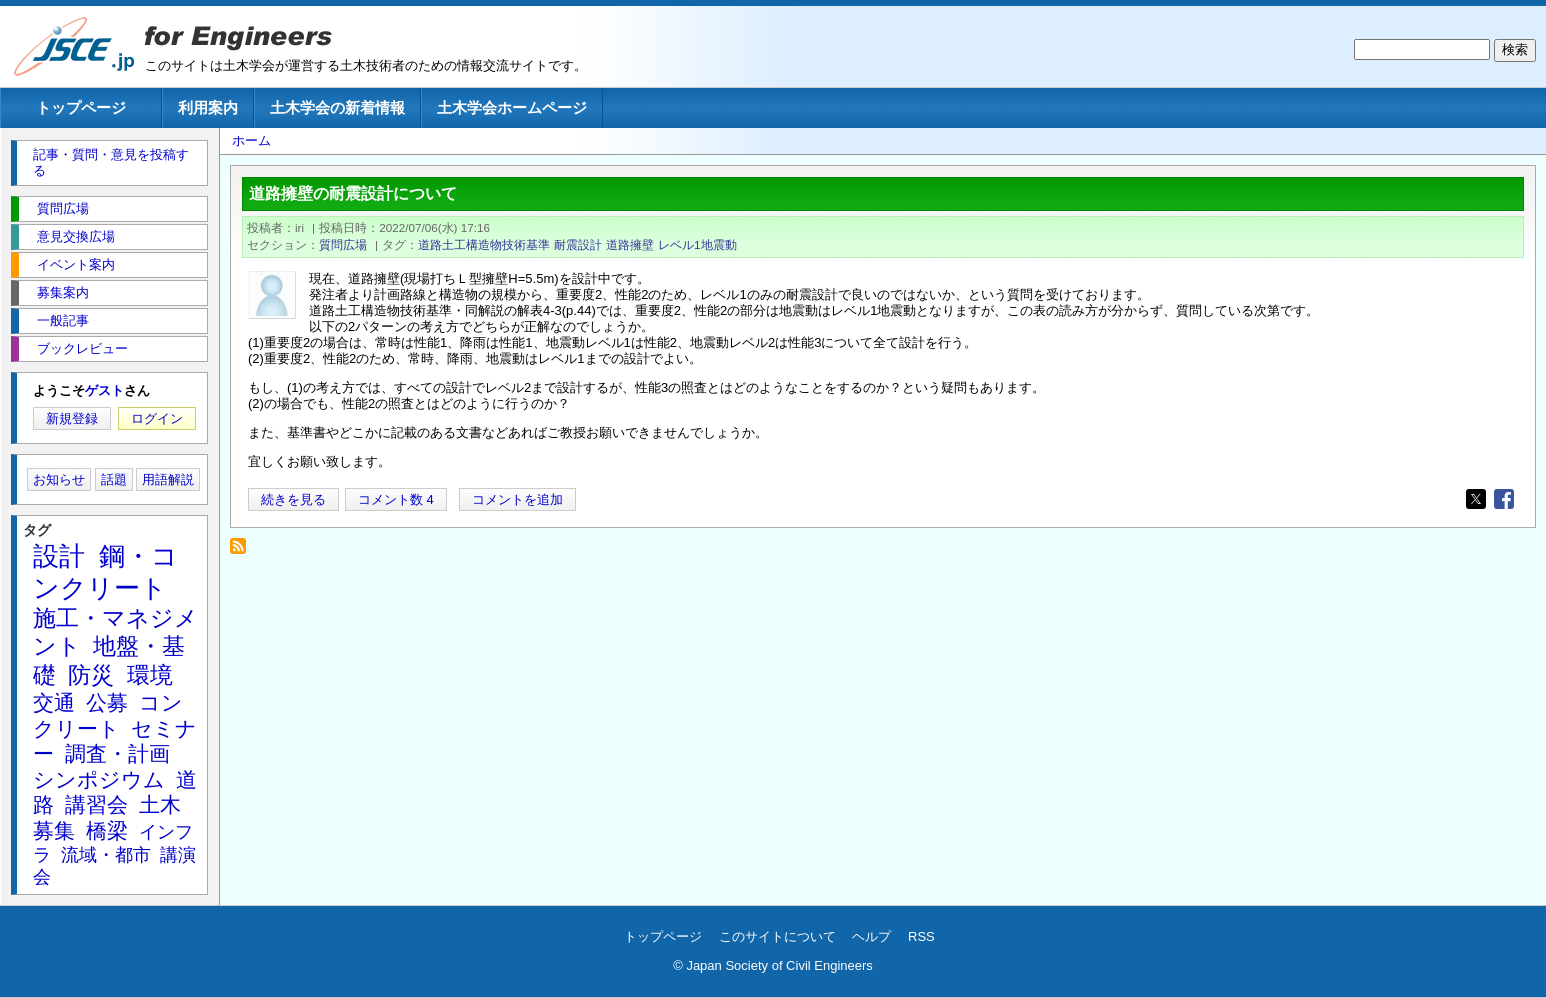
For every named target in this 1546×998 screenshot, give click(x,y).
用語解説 (168, 479)
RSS (921, 936)
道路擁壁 (630, 244)
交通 (54, 702)
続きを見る (293, 499)
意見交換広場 (76, 236)
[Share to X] (1476, 499)
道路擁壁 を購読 (243, 551)
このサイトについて (777, 936)
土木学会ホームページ (512, 107)
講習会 (96, 804)
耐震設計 (578, 244)
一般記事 (63, 320)
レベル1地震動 (697, 244)
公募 (107, 702)
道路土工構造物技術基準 (484, 244)
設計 (59, 556)
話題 (114, 479)
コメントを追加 (517, 499)
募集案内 (63, 292)
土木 (160, 804)
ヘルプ (871, 936)
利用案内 (208, 107)
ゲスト (104, 390)
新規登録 (72, 418)
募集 (54, 830)
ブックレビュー (82, 348)
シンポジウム (99, 779)
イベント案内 (76, 264)
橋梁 (107, 830)
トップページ (81, 107)
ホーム (251, 140)
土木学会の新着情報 (337, 107)
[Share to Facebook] (1504, 499)
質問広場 (343, 244)
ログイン (157, 418)
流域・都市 (106, 855)
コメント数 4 (396, 499)
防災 (91, 675)
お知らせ (59, 479)
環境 (150, 675)
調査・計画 (117, 753)
